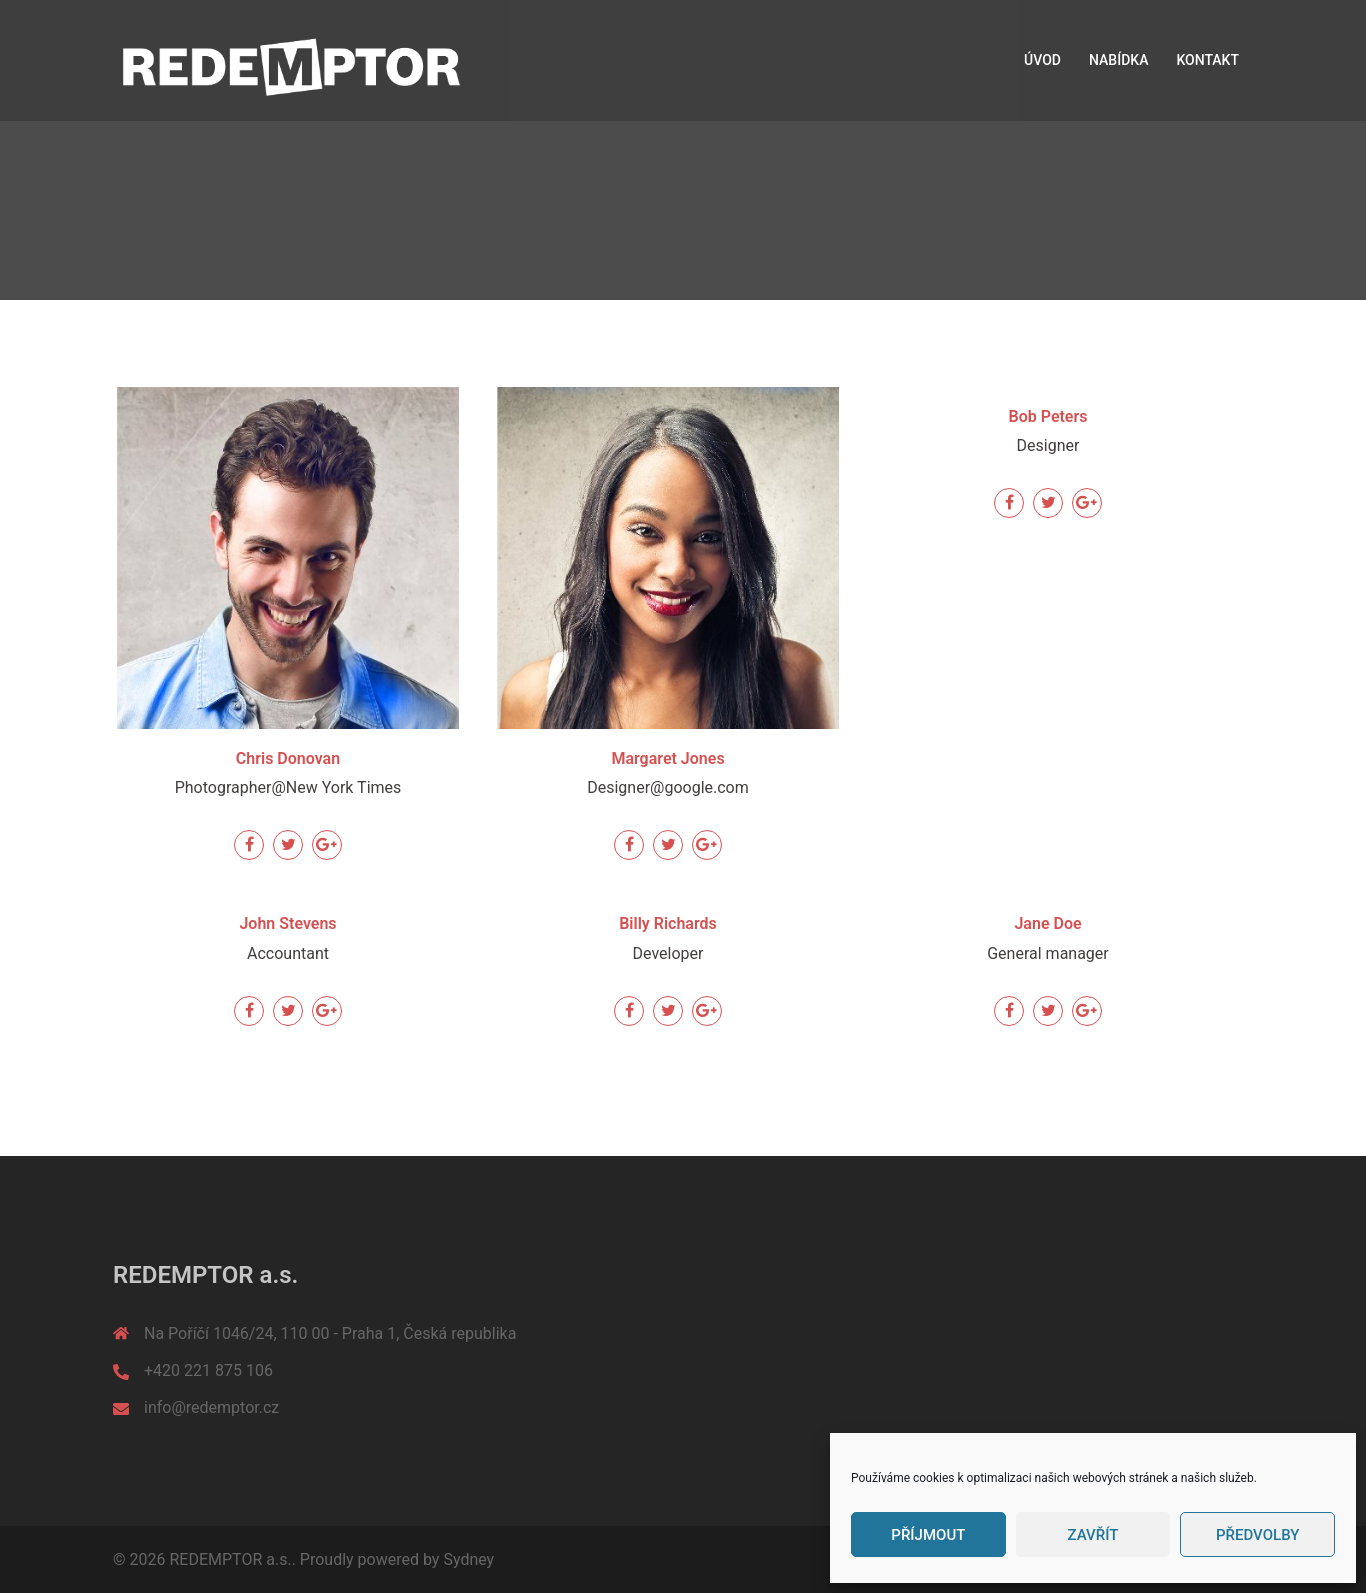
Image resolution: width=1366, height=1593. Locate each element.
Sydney (468, 1559)
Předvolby (1257, 1535)
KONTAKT (1207, 60)
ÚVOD (1042, 60)
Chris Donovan (288, 758)
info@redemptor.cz (211, 1407)
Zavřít (1093, 1535)
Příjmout (928, 1535)
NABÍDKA (1118, 60)
